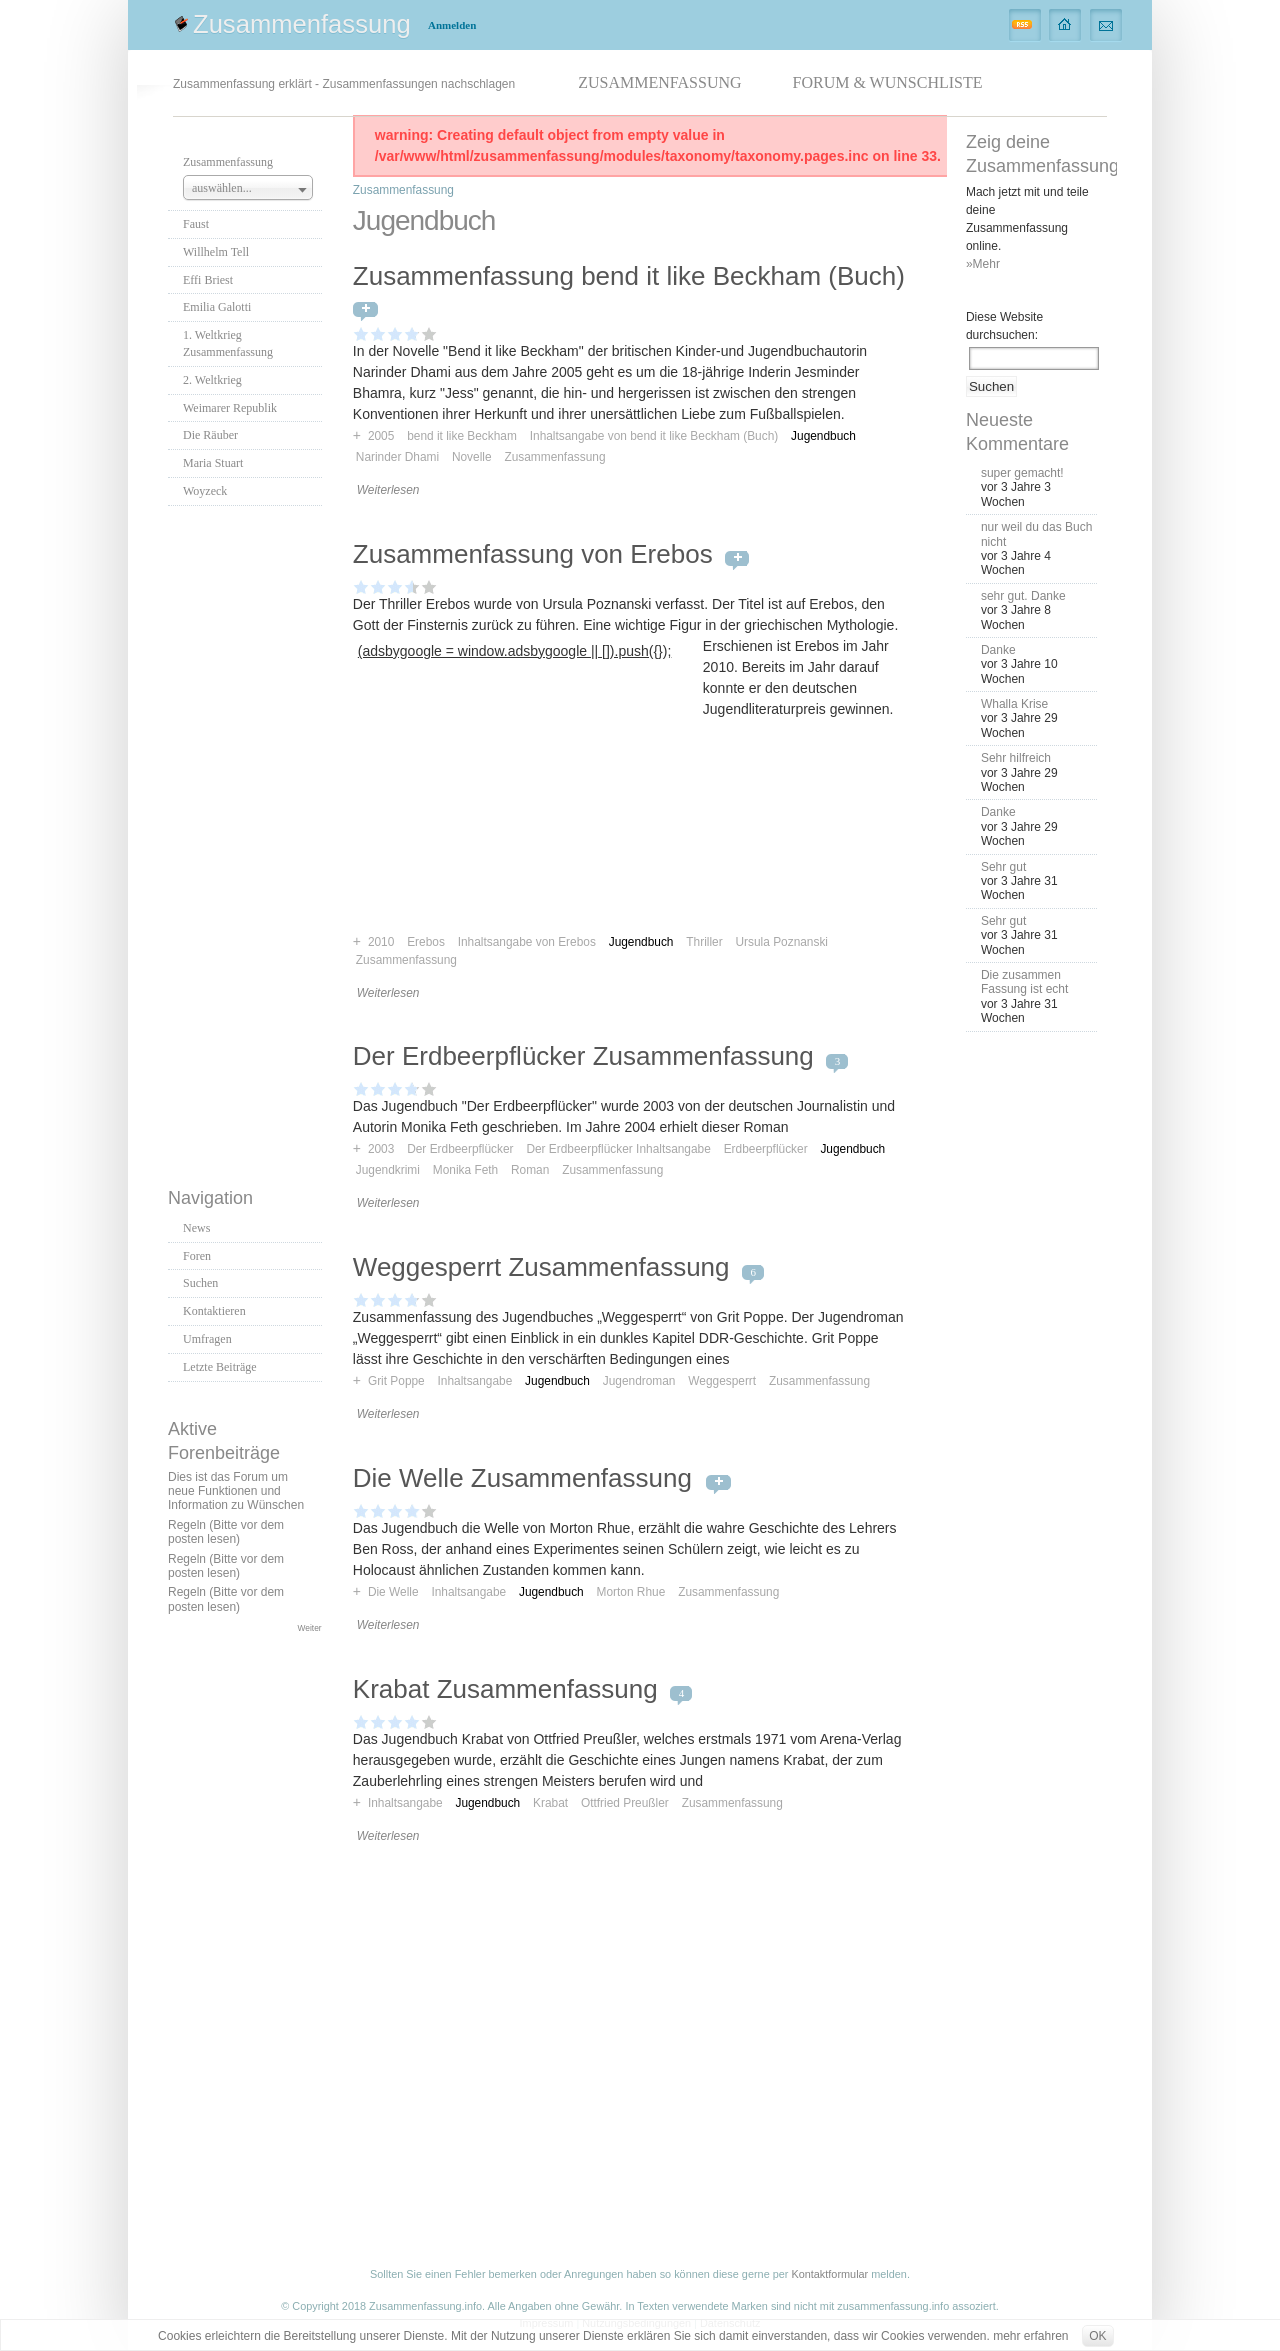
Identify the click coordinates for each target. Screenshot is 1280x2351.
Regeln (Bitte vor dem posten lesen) (226, 1532)
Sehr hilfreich (1016, 758)
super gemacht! (1022, 473)
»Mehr (983, 264)
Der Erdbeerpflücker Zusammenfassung (583, 1056)
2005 (381, 436)
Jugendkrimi (388, 1170)
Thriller (704, 942)
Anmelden (452, 25)
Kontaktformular (829, 2274)
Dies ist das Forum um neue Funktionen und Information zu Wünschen (236, 1491)
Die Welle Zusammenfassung (526, 1478)
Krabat (550, 1803)
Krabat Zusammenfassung (505, 1689)
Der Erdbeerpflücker (460, 1149)
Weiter (310, 1628)
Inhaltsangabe (475, 1381)
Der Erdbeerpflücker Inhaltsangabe (618, 1149)
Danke (998, 650)
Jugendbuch (823, 436)
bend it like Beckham (462, 436)
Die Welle (393, 1592)
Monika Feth (465, 1170)
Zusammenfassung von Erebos (533, 554)
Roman (530, 1170)
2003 (381, 1149)
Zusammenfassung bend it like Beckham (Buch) (629, 276)
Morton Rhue (631, 1592)
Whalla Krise (1014, 704)
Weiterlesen (388, 490)
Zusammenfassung (302, 24)
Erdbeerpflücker (766, 1149)
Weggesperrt (722, 1381)
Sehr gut (1003, 867)
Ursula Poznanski (781, 942)
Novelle (472, 457)
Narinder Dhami (397, 457)
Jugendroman (639, 1381)
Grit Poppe (396, 1381)
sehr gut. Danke (1023, 596)
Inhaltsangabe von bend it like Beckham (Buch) (654, 436)
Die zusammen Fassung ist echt (1024, 982)
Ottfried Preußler (625, 1803)
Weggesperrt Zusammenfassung (541, 1267)
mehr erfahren (1030, 2336)
